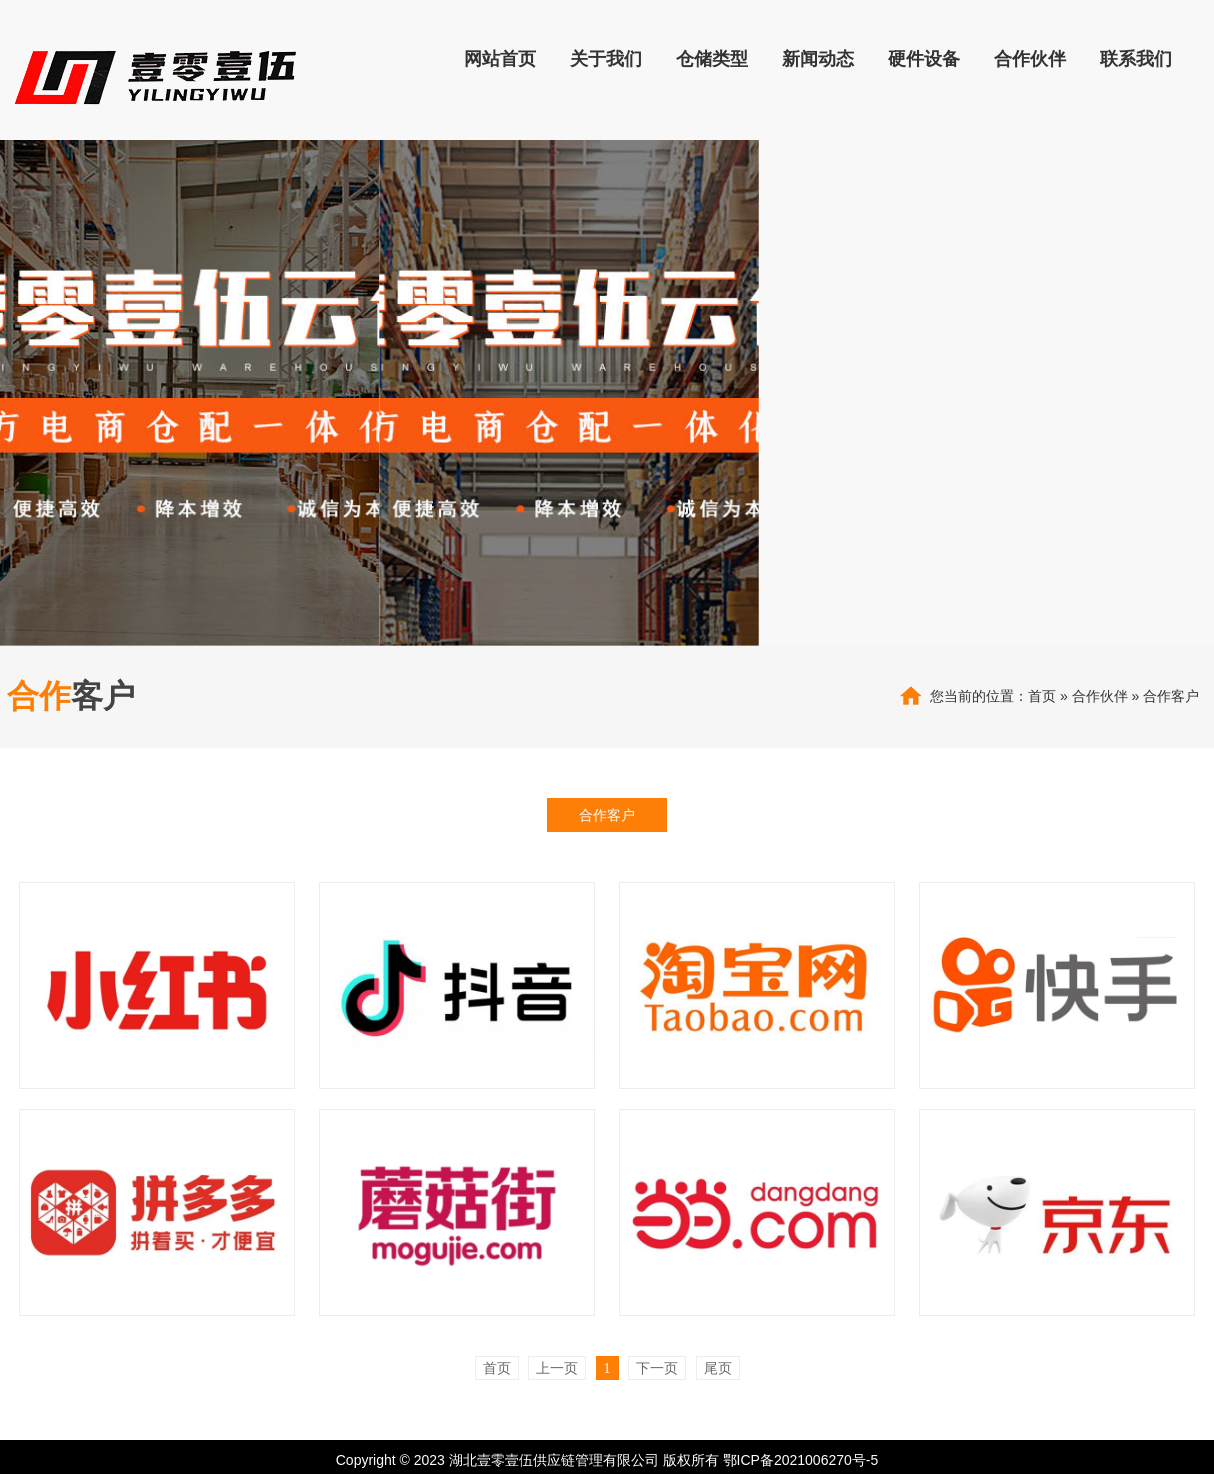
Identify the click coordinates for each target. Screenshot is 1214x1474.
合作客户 (1171, 696)
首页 (1042, 696)
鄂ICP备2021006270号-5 (801, 1460)
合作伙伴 (1100, 696)
